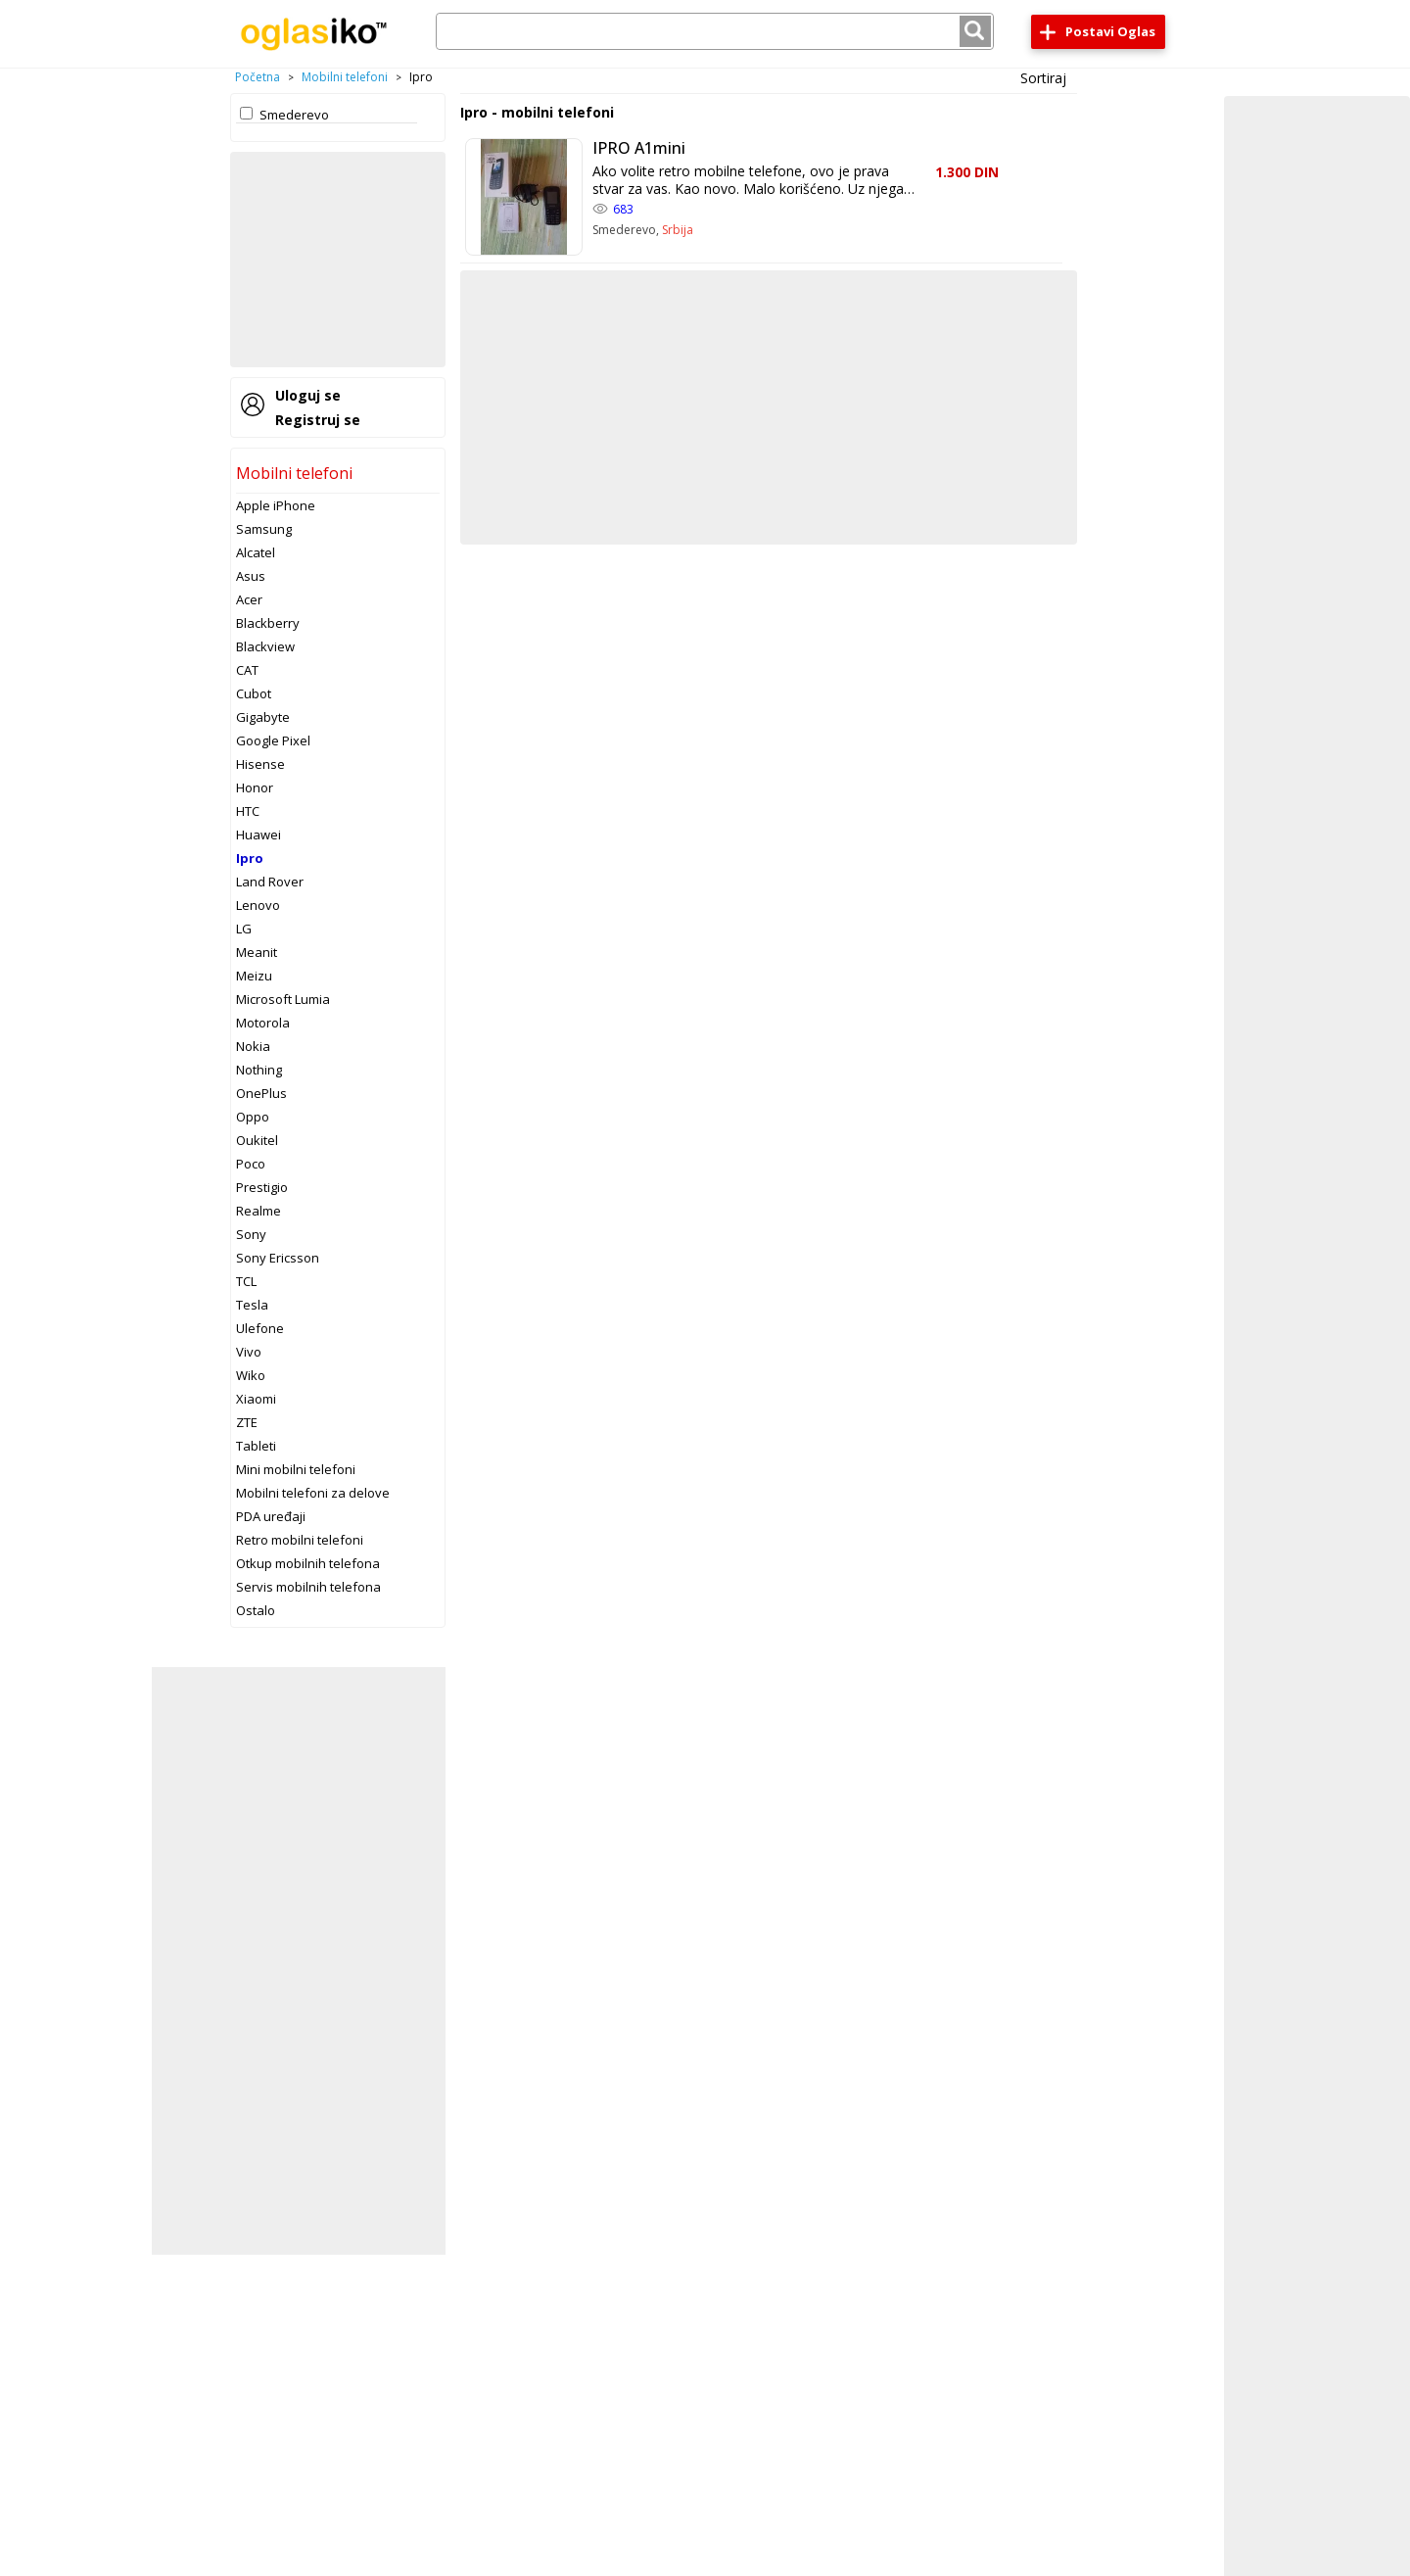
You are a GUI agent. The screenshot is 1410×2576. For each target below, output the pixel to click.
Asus (250, 576)
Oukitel (257, 1140)
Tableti (256, 1446)
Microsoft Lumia (283, 999)
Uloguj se (308, 395)
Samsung (264, 529)
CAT (247, 670)
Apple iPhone (275, 505)
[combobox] (715, 31)
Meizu (254, 975)
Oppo (252, 1116)
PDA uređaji (271, 1516)
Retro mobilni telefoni (299, 1540)
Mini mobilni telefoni (295, 1469)
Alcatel (255, 552)
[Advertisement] (338, 259)
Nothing (259, 1069)
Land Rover (270, 881)
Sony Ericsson (277, 1257)
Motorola (263, 1022)
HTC (247, 811)
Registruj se (317, 419)
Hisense (260, 764)
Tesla (252, 1304)
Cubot (253, 693)
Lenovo (258, 905)
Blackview (265, 646)
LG (244, 928)
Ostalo (255, 1610)
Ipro (249, 858)
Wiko (250, 1375)
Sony (251, 1234)
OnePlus (261, 1093)
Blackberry (268, 623)
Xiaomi (256, 1398)
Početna (257, 77)
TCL (246, 1281)
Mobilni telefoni (345, 77)
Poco (250, 1163)
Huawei (258, 834)
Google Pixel (273, 740)
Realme (258, 1210)
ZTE (247, 1422)
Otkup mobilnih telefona (308, 1563)
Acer (249, 599)
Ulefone (260, 1328)
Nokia (253, 1046)
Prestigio (262, 1187)
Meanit (256, 952)
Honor (254, 787)
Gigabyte (263, 717)
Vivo (248, 1351)
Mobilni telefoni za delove (313, 1493)
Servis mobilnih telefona (308, 1587)
